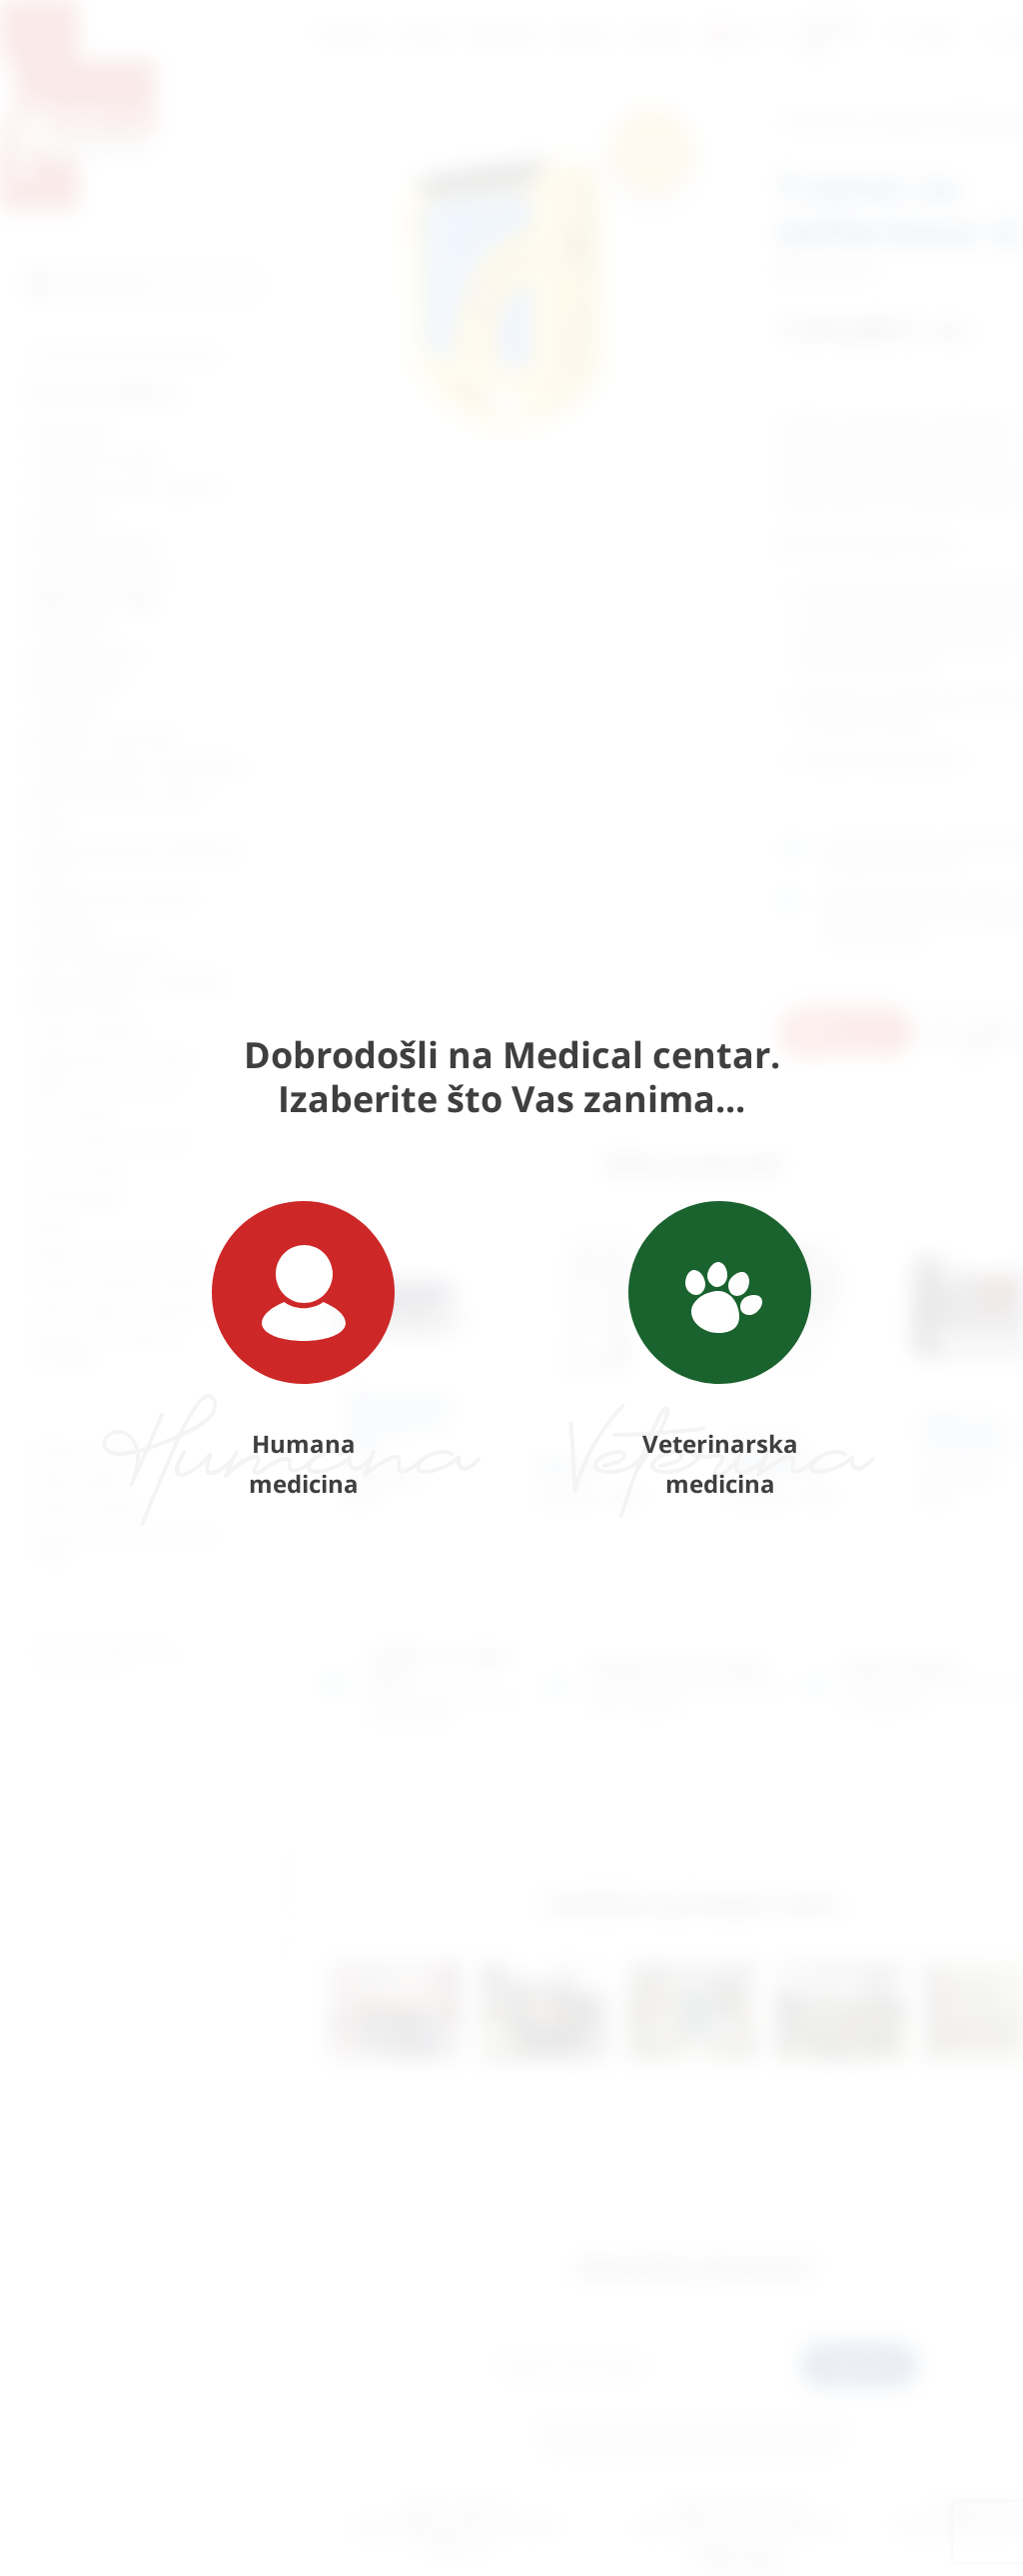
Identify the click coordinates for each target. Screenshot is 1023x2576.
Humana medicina (303, 1350)
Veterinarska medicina (719, 1350)
